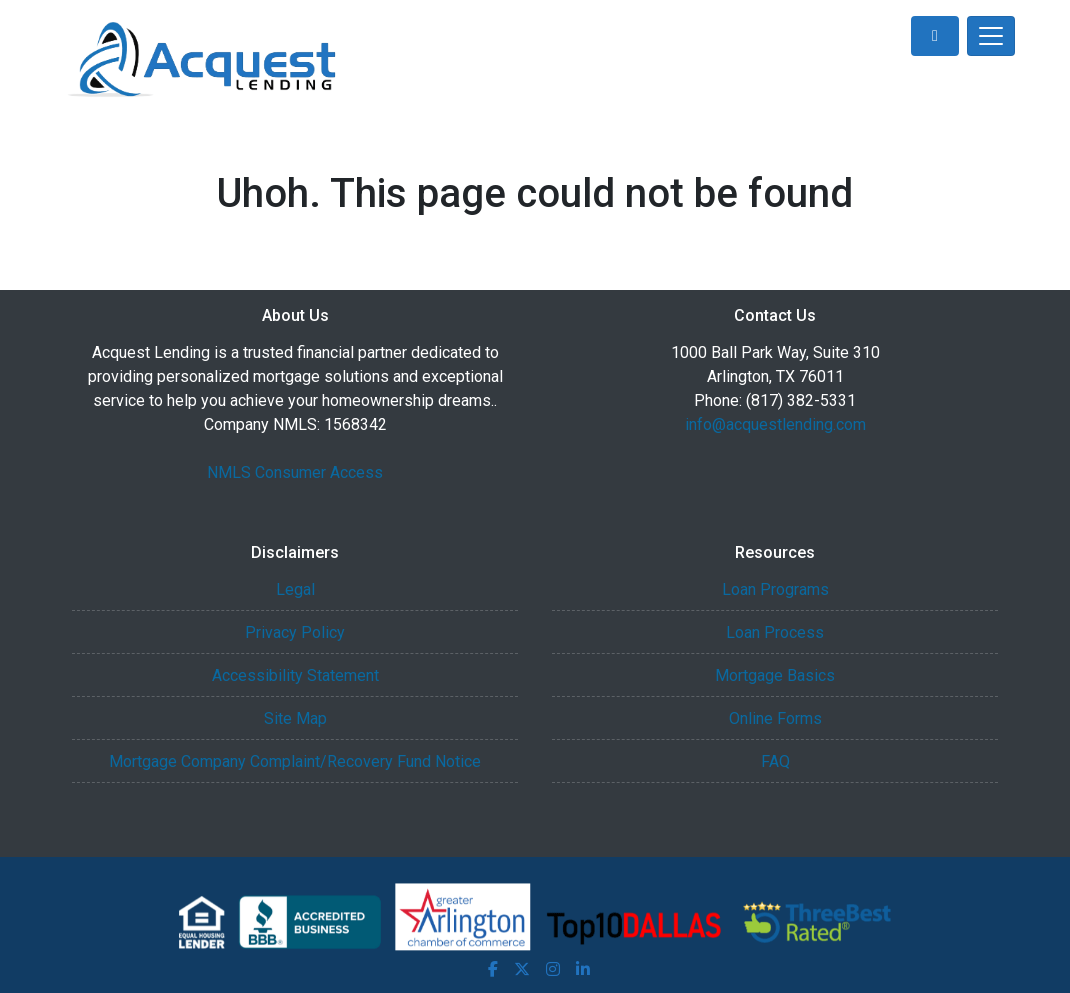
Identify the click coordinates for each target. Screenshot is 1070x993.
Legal (295, 589)
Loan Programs (775, 589)
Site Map (295, 718)
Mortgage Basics (775, 675)
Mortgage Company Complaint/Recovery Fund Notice (295, 761)
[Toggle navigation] (991, 36)
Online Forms (775, 718)
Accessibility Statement (295, 675)
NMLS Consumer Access (295, 472)
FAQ (775, 761)
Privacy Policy (295, 632)
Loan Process (775, 632)
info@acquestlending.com (775, 424)
